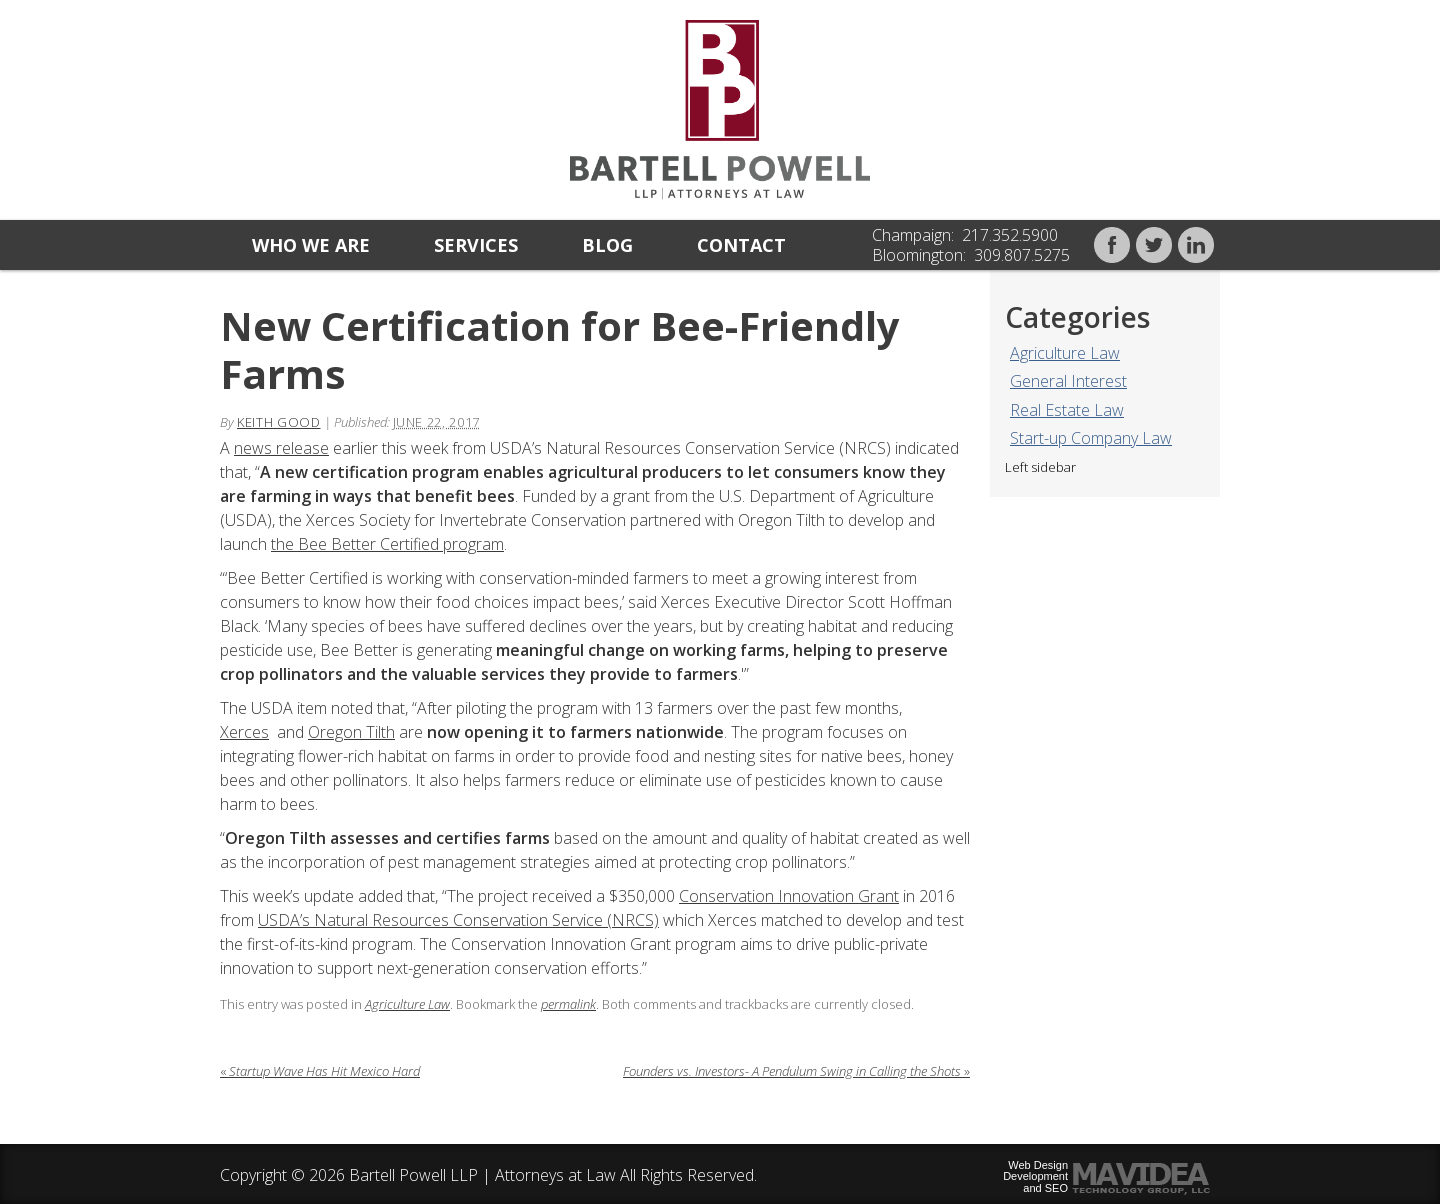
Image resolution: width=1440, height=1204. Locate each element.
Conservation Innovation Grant (789, 896)
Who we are (311, 245)
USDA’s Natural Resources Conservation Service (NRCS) (458, 920)
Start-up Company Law (1091, 438)
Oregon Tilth (351, 732)
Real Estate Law (1067, 410)
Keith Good (279, 422)
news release (281, 448)
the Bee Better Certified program (387, 544)
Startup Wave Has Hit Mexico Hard (320, 1071)
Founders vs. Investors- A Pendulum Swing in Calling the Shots (796, 1071)
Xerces (244, 732)
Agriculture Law (1065, 353)
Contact (741, 245)
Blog (607, 245)
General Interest (1068, 381)
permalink (568, 1004)
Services (476, 245)
